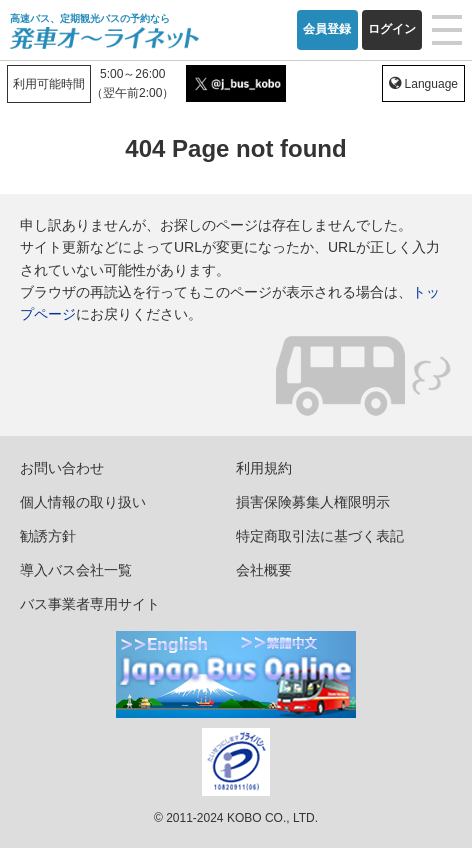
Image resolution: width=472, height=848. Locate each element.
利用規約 (264, 468)
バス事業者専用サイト (90, 604)
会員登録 (327, 29)
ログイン (392, 29)
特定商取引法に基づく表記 (320, 536)
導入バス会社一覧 (76, 570)
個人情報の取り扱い (83, 502)
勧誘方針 (48, 536)
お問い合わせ (62, 468)
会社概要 (264, 570)
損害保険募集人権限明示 (313, 502)
